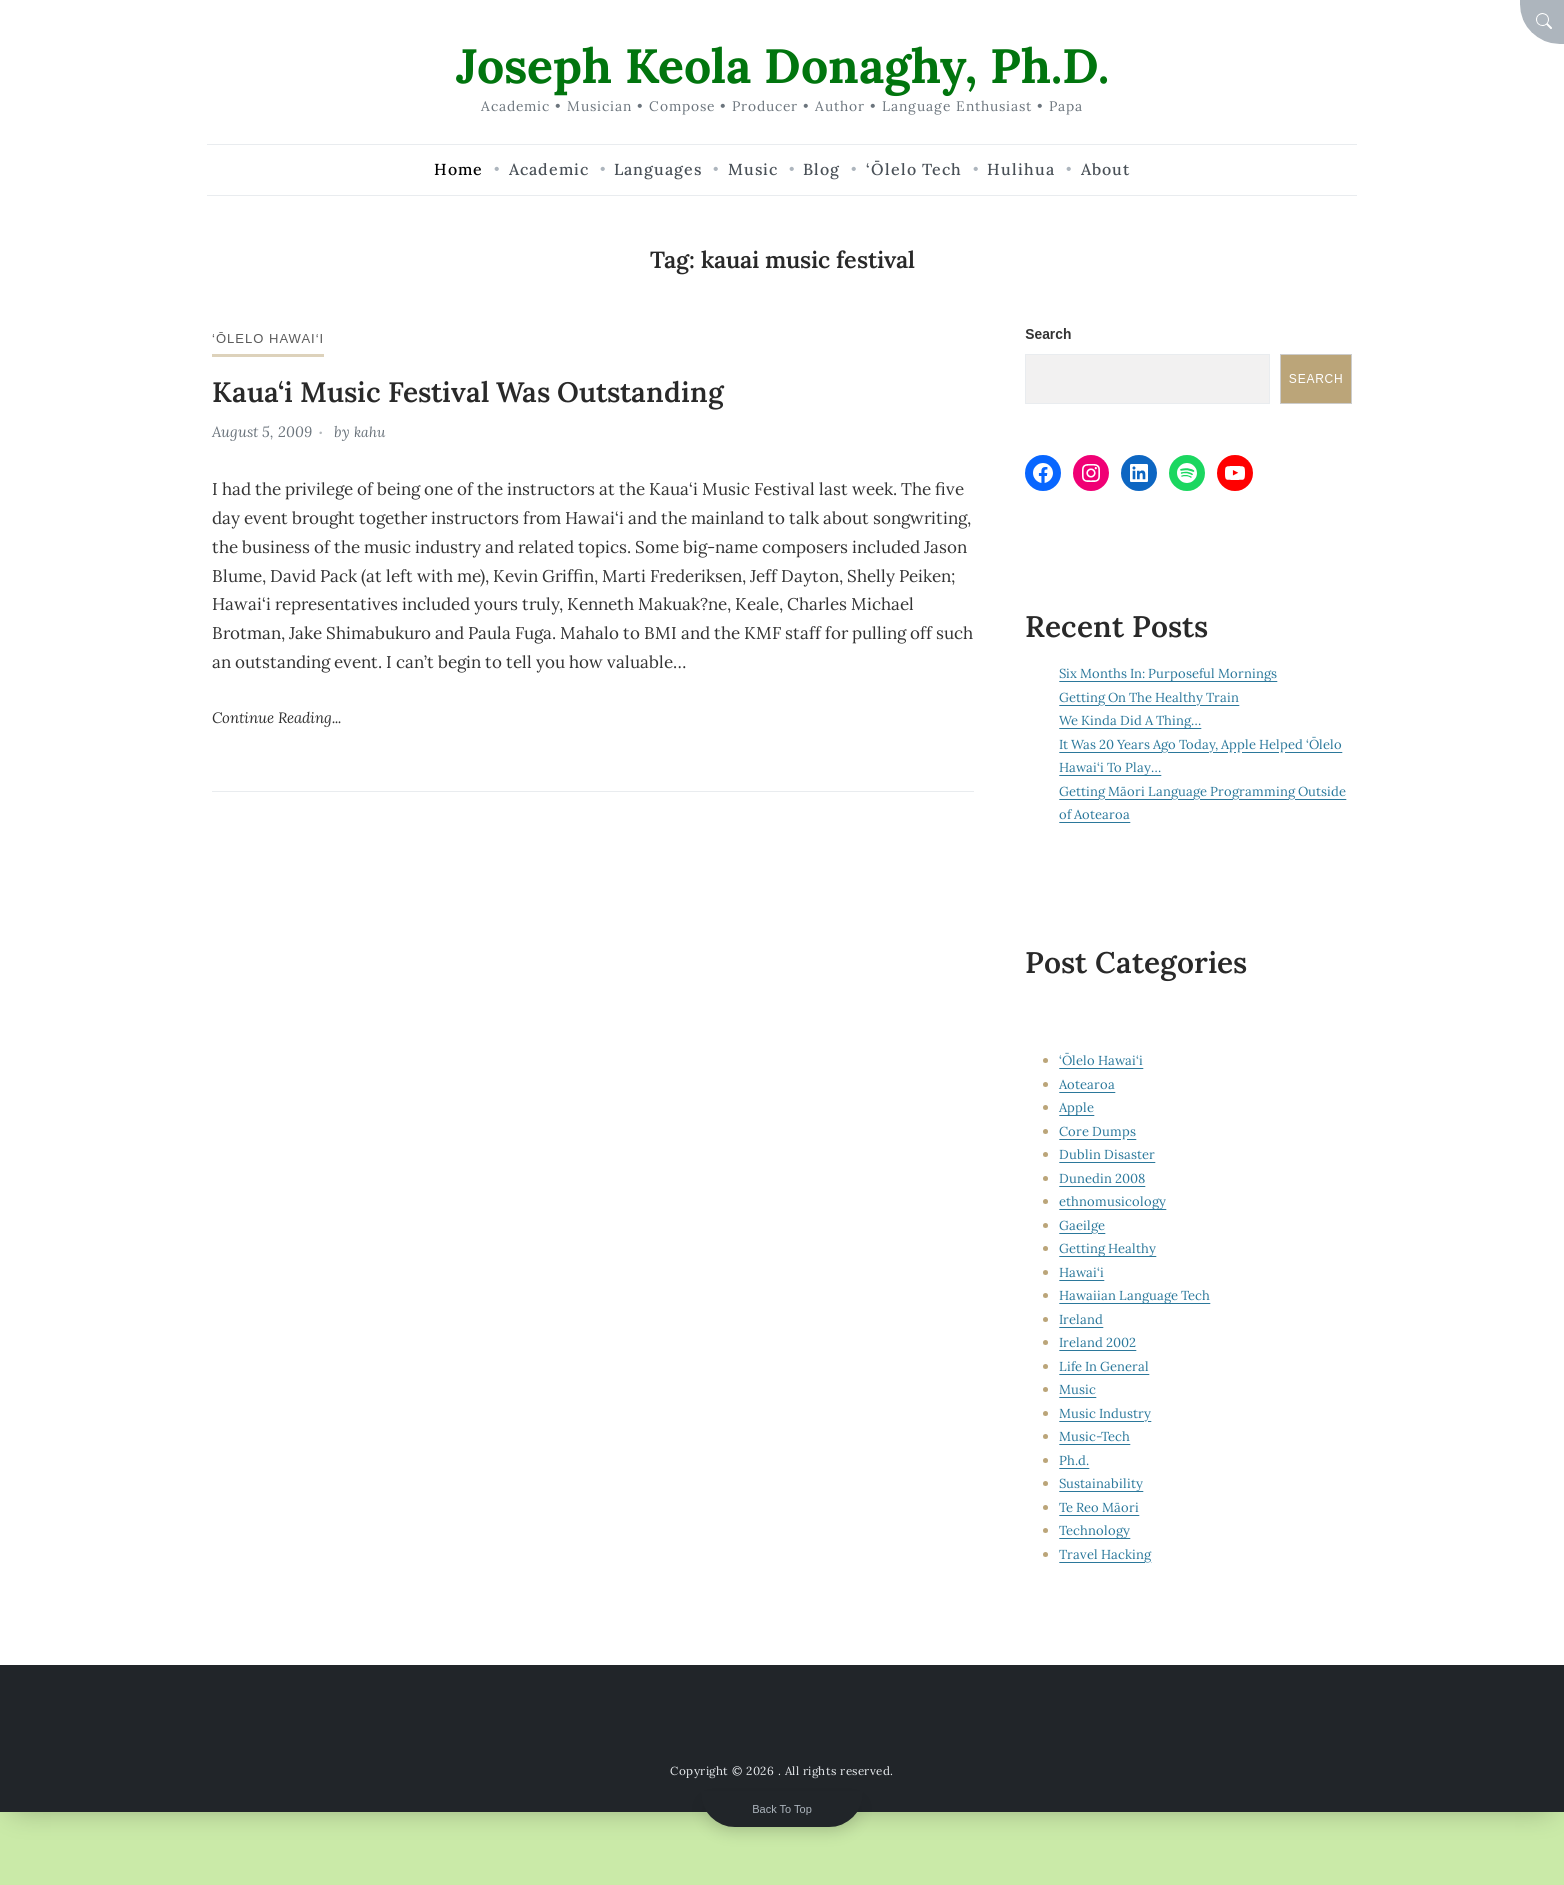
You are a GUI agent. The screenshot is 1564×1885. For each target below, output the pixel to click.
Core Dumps (1098, 1133)
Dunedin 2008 (1104, 1180)
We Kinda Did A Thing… (1134, 722)
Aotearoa (1087, 1086)
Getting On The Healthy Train (1154, 699)
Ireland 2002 (1099, 1344)
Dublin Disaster (1107, 1156)
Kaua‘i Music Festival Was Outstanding (485, 391)
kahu (371, 431)
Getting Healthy (1109, 1250)
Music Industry (1106, 1415)
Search (1048, 334)
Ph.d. (1074, 1462)
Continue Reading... (283, 716)
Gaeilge (1083, 1227)
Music (1078, 1391)
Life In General (1106, 1368)
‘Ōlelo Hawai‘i (271, 338)
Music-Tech (1096, 1438)
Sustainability (1101, 1485)
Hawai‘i (1082, 1274)
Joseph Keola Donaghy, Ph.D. (782, 64)
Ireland (1081, 1321)
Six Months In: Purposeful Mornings (1173, 675)
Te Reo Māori (1101, 1509)
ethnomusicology (1113, 1203)
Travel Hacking (1107, 1556)
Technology (1095, 1532)
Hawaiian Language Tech (1138, 1297)
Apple (1077, 1109)
